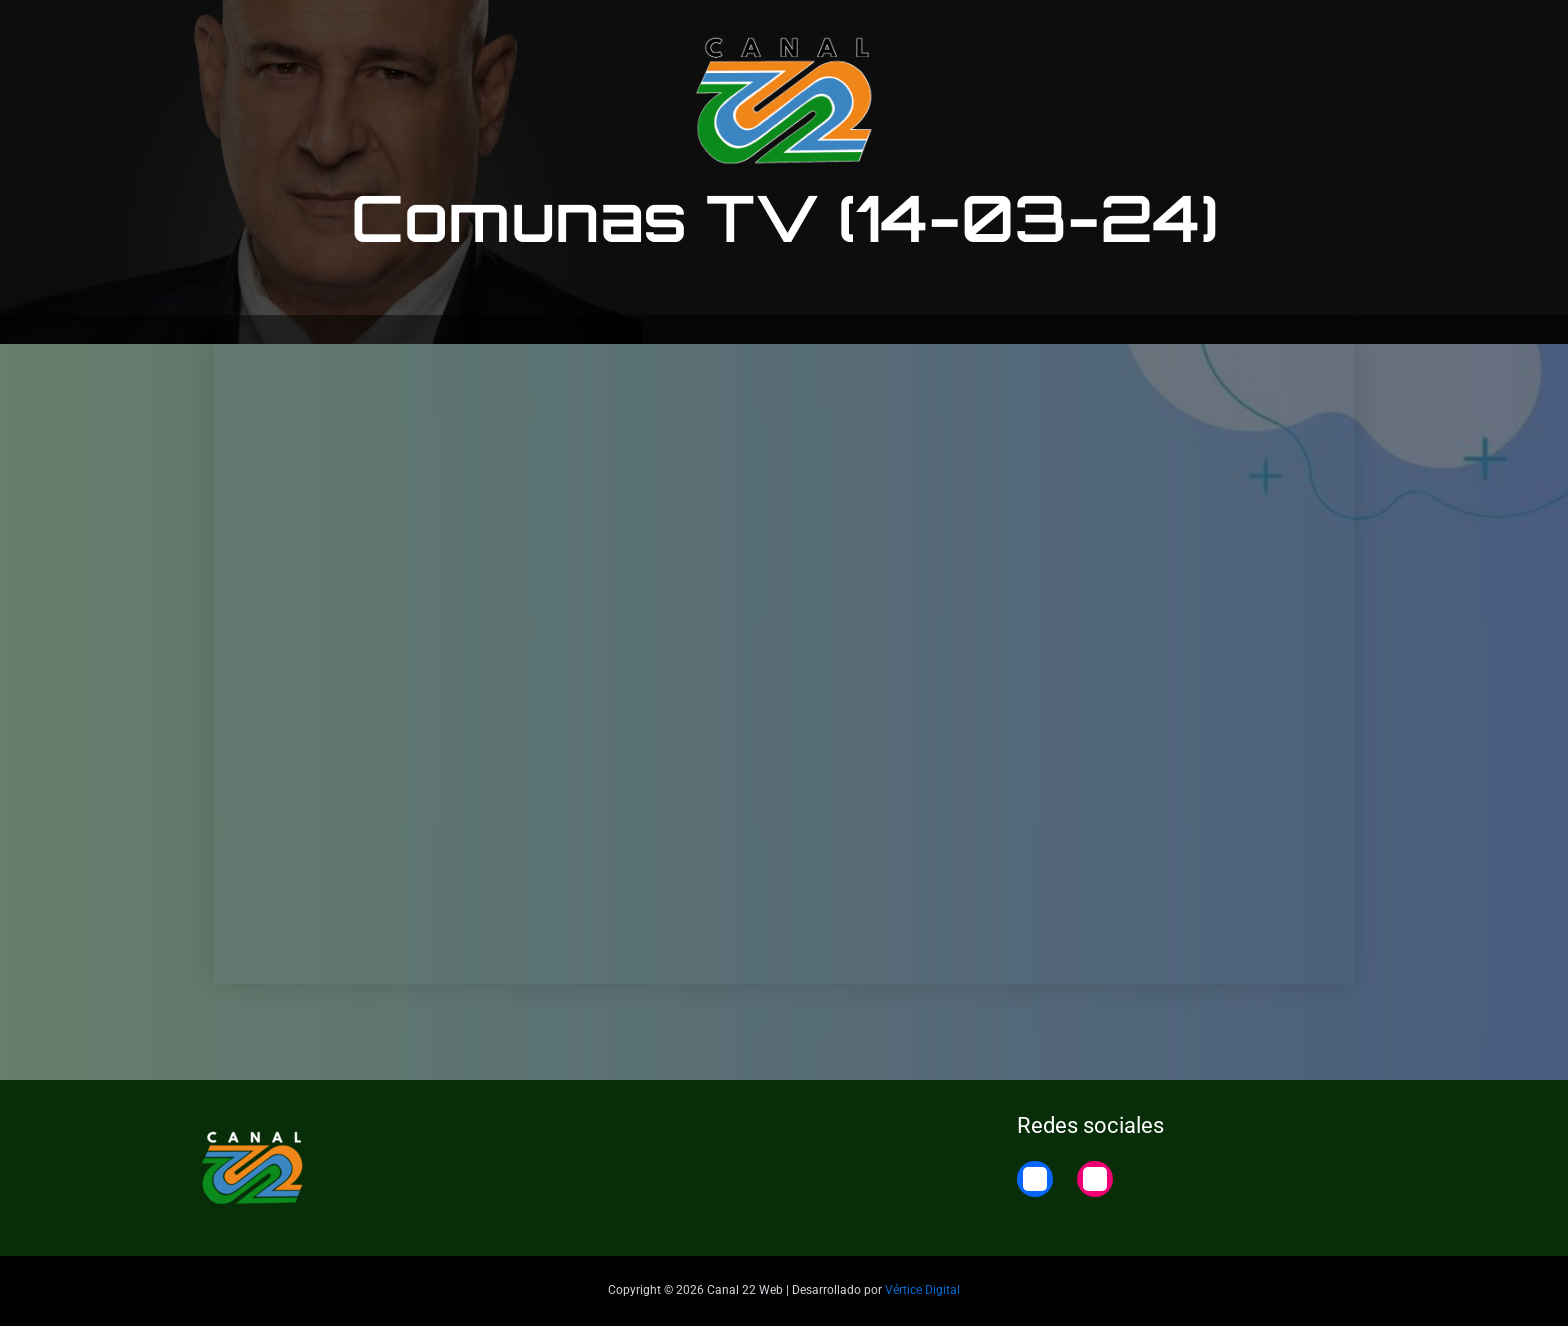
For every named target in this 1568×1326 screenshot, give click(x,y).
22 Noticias (1254, 32)
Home (1347, 32)
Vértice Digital (922, 1290)
